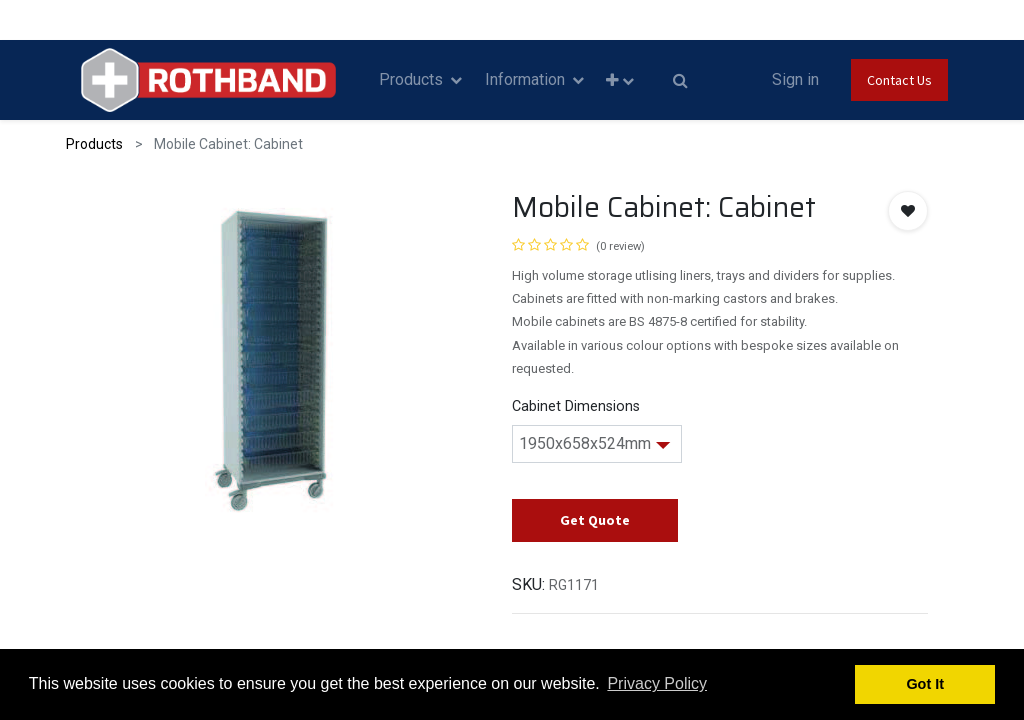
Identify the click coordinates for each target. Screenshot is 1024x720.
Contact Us (899, 80)
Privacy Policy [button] (657, 683)
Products (94, 144)
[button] (620, 80)
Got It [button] (925, 684)
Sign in (795, 79)
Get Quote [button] (595, 520)
